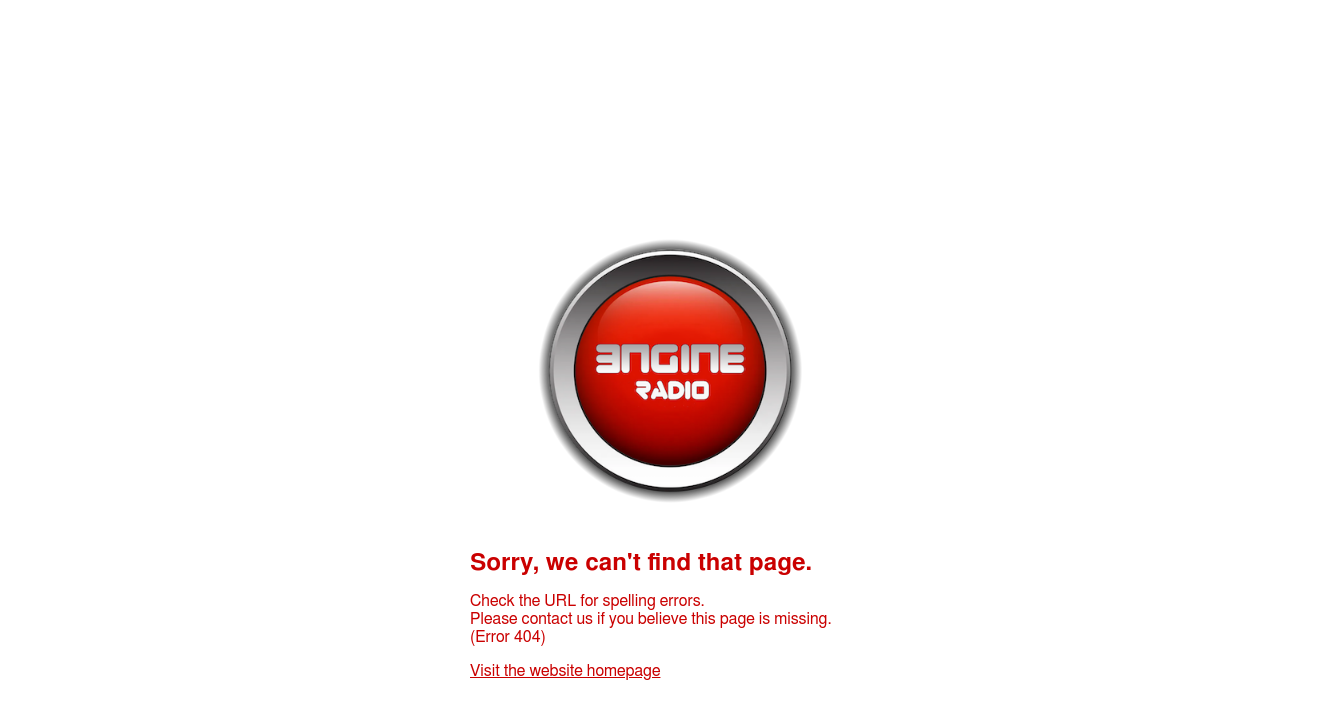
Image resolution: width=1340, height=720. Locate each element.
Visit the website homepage (565, 671)
